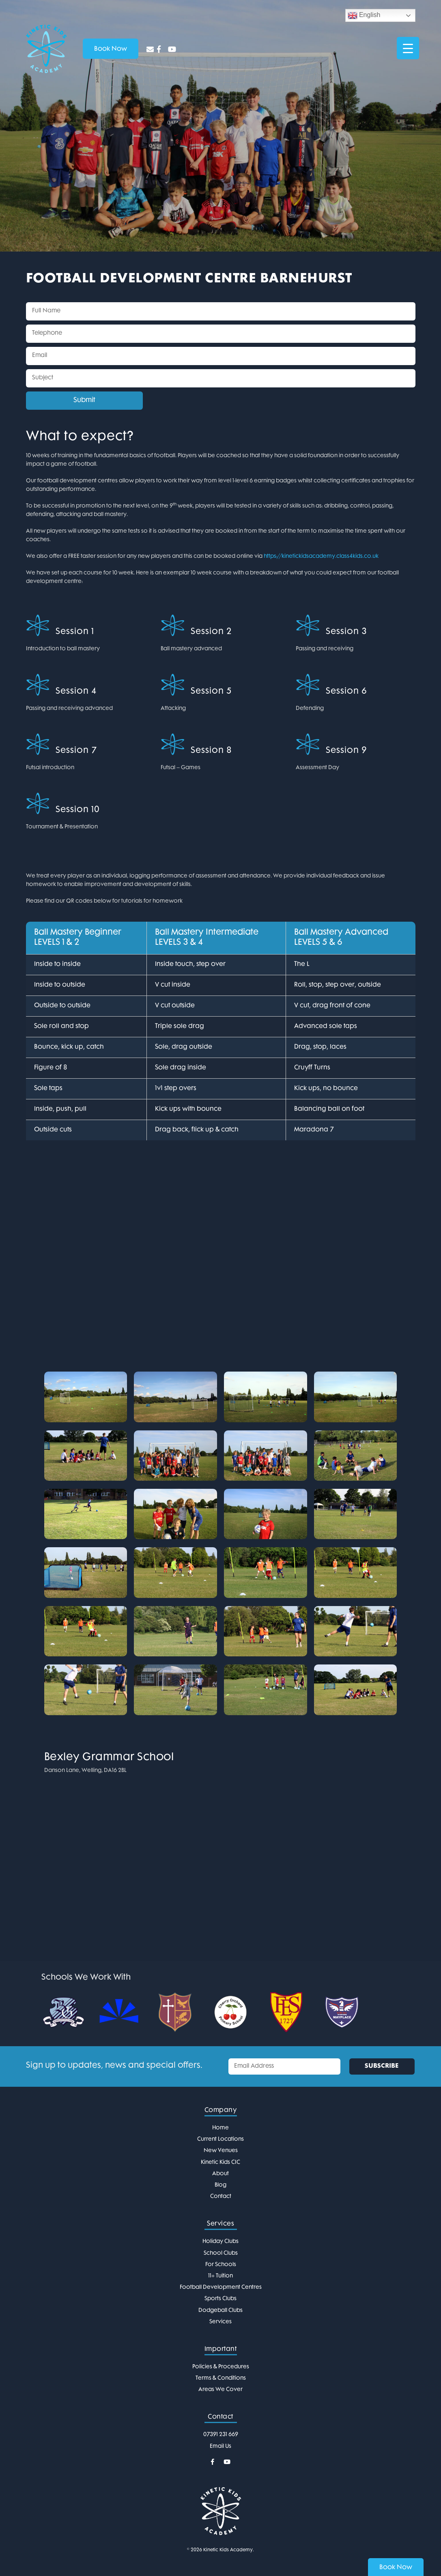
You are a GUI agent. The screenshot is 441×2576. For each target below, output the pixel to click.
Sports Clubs (220, 2298)
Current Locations (220, 2139)
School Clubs (221, 2253)
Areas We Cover (220, 2389)
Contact (220, 2196)
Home (220, 2128)
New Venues (221, 2150)
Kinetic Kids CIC (220, 2162)
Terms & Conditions (221, 2378)
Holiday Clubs (220, 2241)
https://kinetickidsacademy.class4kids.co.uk (321, 556)
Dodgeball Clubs (220, 2310)
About (220, 2173)
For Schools (220, 2264)
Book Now (395, 2568)
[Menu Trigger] (408, 48)
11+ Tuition (220, 2276)
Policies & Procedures (220, 2367)
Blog (220, 2185)
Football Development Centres (221, 2287)
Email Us (220, 2446)
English (364, 15)
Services (220, 2321)
